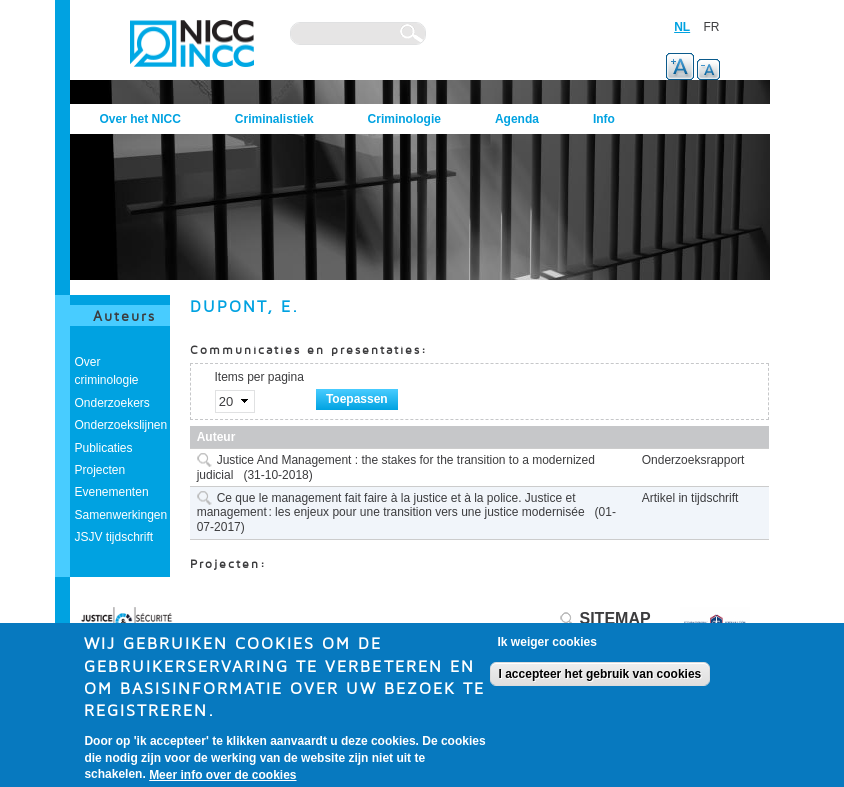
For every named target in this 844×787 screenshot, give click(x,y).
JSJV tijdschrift (114, 537)
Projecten (100, 470)
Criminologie (404, 119)
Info (604, 119)
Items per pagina (259, 377)
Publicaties (104, 448)
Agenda (517, 119)
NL (682, 27)
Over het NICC (140, 119)
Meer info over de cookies (222, 777)
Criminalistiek (274, 119)
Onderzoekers (112, 403)
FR (712, 27)
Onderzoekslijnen (121, 425)
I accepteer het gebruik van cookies (600, 676)
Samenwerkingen (121, 515)
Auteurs (124, 315)
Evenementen (112, 492)
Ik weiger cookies (547, 644)
